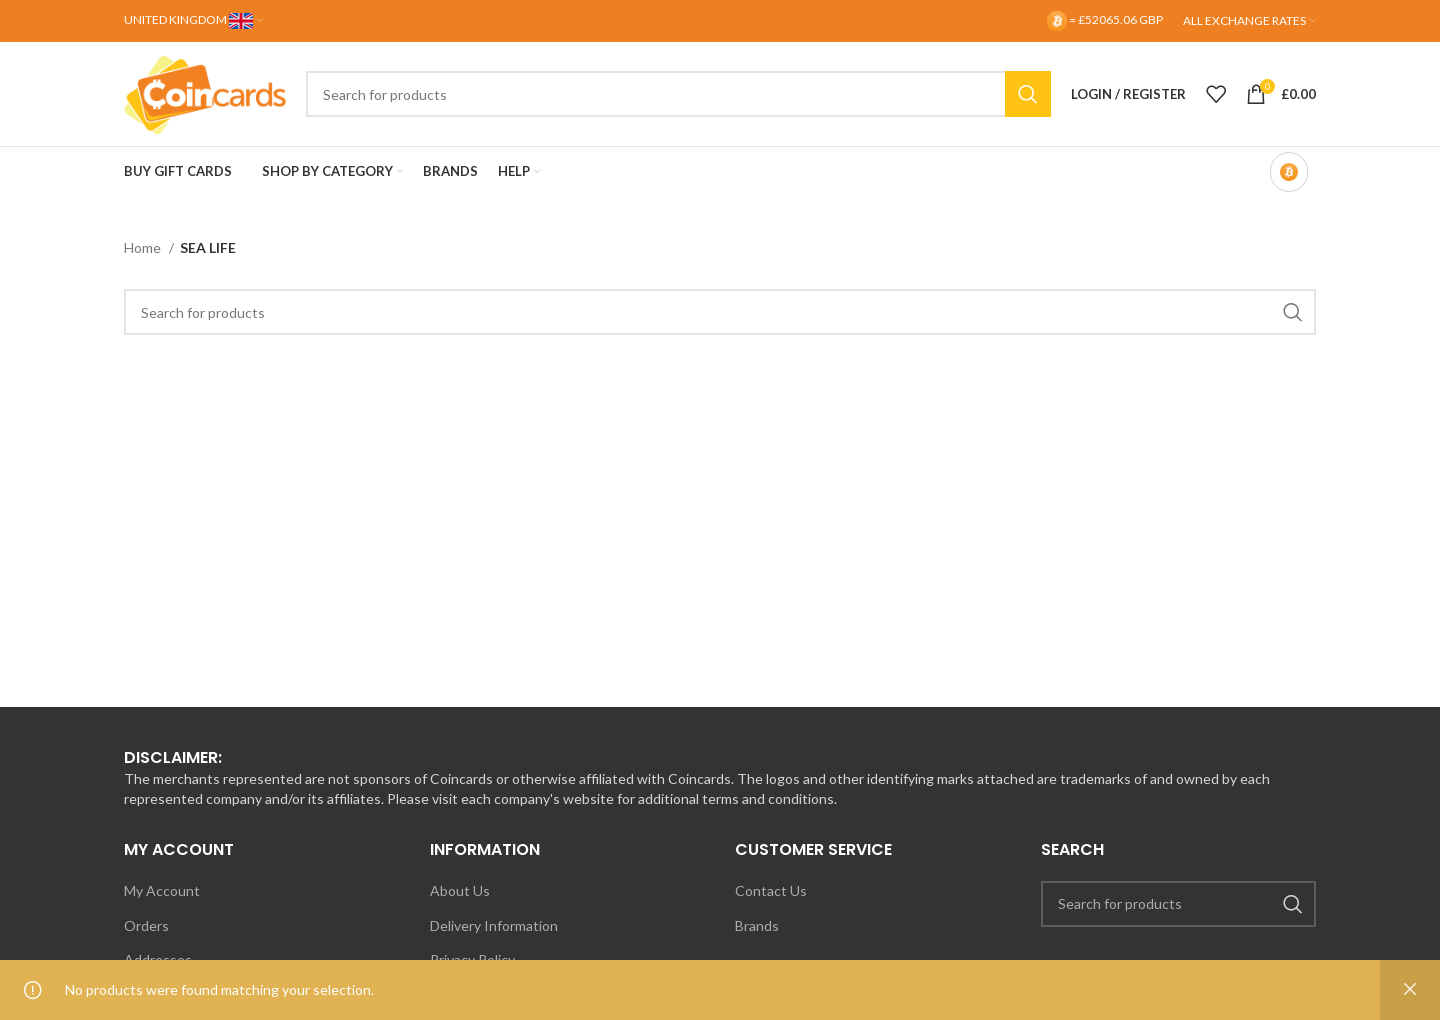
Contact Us (771, 890)
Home (144, 247)
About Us (460, 890)
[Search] (678, 94)
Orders (146, 925)
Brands (757, 925)
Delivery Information (494, 925)
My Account (162, 890)
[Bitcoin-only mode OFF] (1289, 172)
